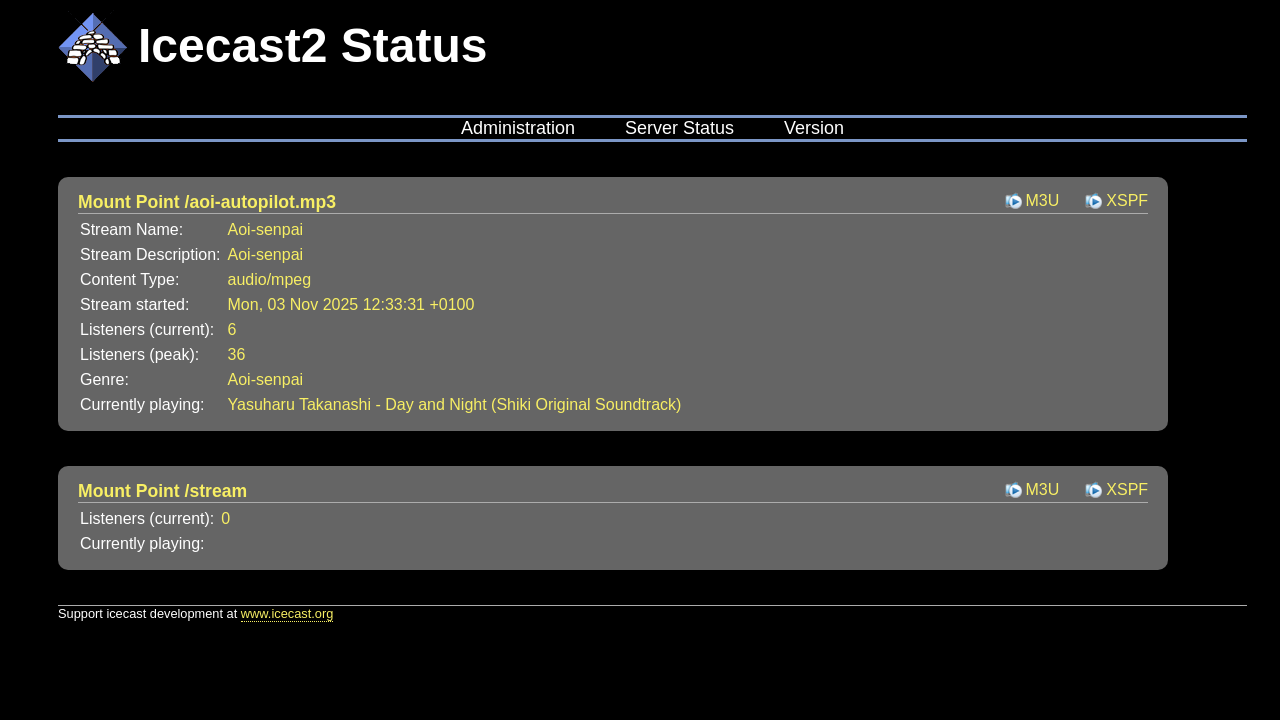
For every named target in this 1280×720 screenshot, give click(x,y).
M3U (1043, 200)
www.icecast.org (287, 613)
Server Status (679, 128)
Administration (518, 128)
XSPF (1127, 200)
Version (814, 128)
